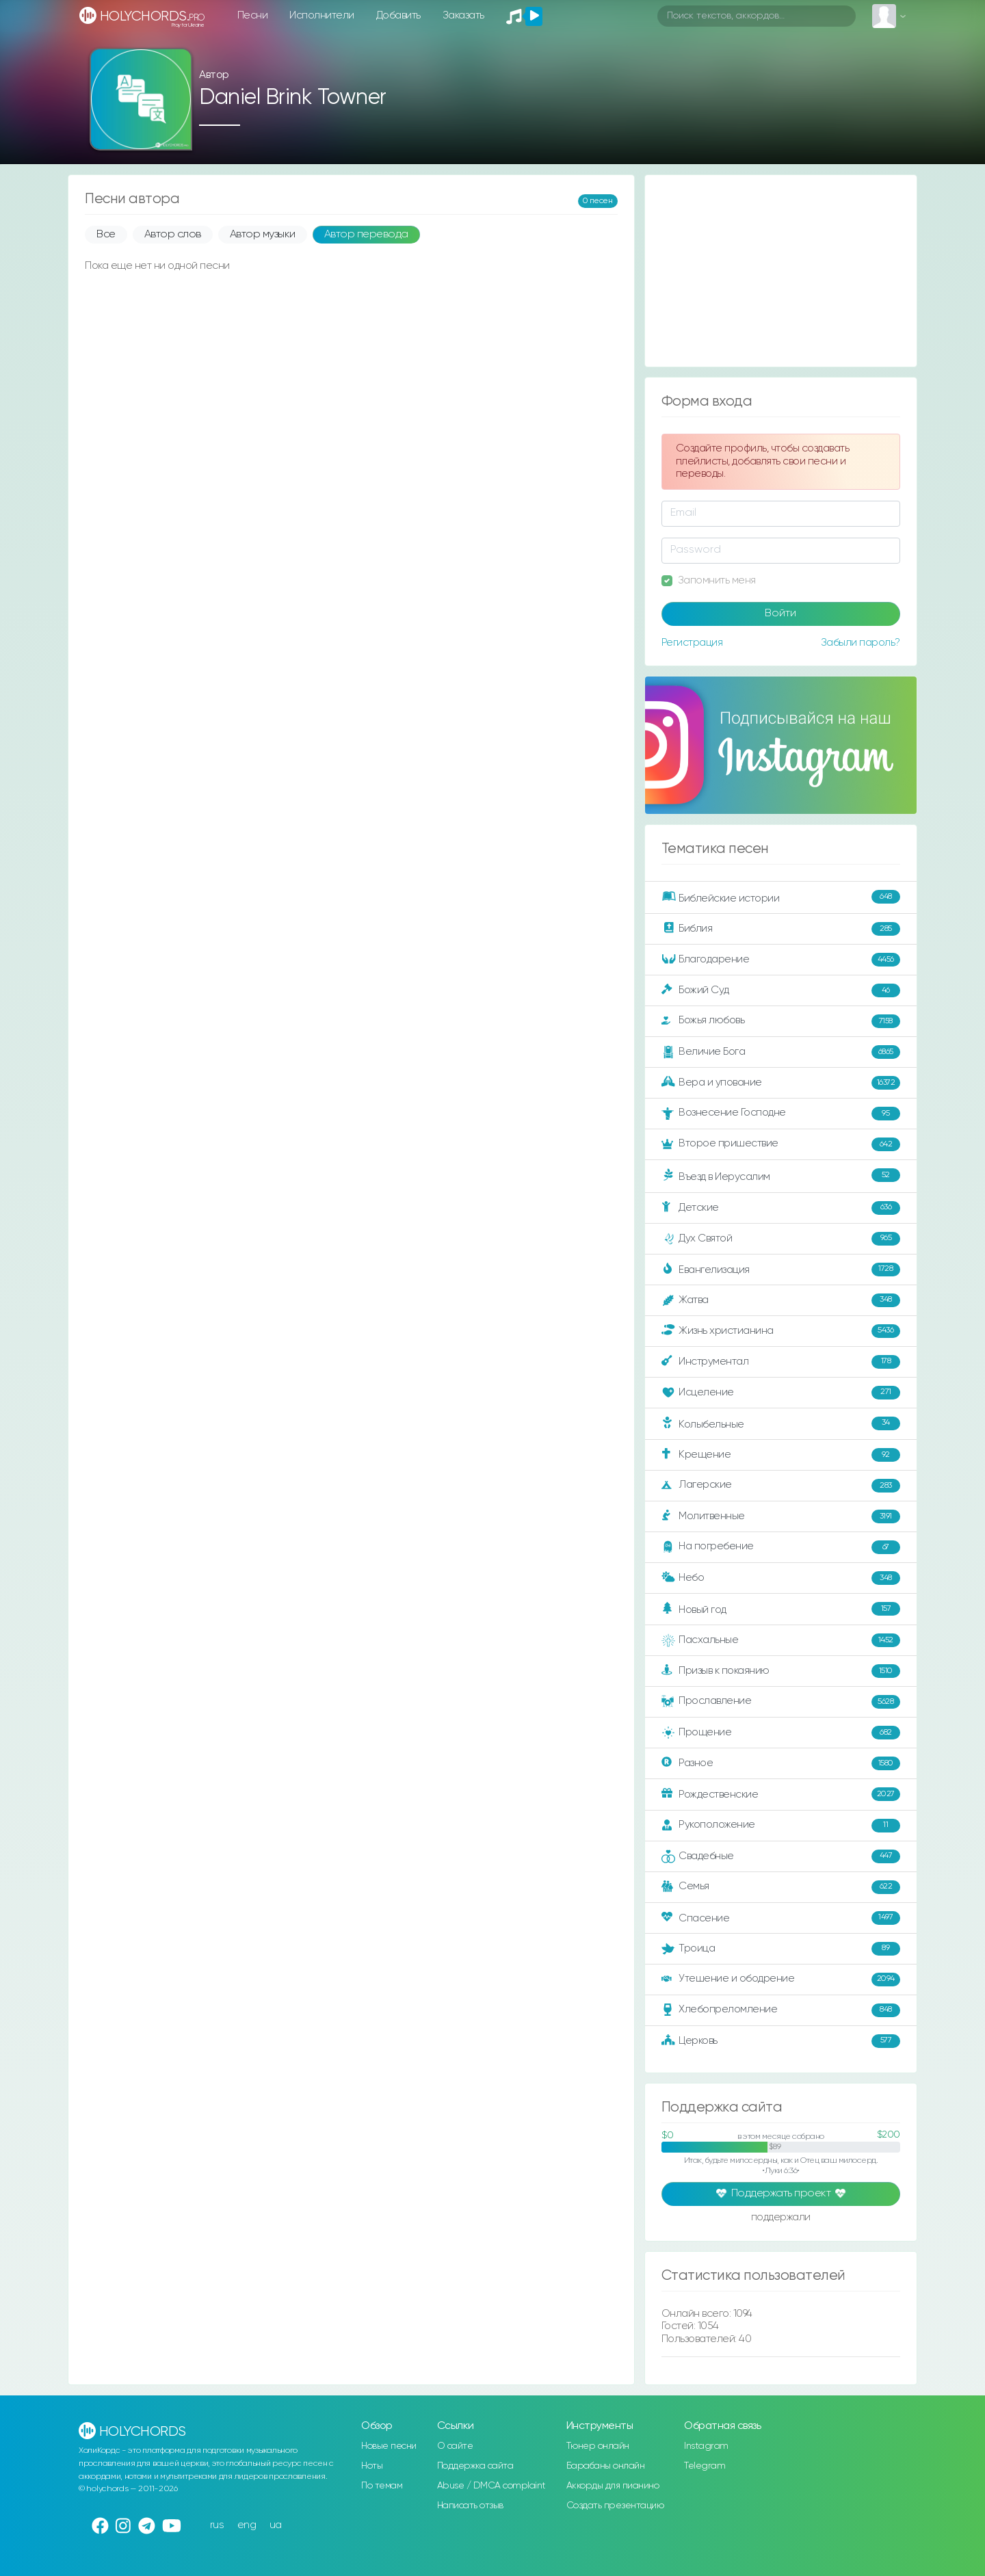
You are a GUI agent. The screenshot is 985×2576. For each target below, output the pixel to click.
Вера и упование (780, 1083)
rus (217, 2525)
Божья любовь (780, 1021)
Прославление (780, 1702)
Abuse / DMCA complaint (491, 2485)
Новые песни (389, 2446)
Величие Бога (780, 1052)
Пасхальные (780, 1640)
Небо (780, 1578)
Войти (780, 613)
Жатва (780, 1300)
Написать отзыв (470, 2505)
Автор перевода (366, 234)
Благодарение (780, 960)
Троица (780, 1949)
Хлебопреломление (780, 2010)
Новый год (780, 1609)
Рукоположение (780, 1825)
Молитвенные (780, 1516)
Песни (252, 15)
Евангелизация (780, 1269)
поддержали (781, 2218)
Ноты (371, 2466)
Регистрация (692, 643)
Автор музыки (263, 234)
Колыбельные (780, 1424)
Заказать (463, 15)
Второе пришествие (780, 1144)
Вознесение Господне (780, 1113)
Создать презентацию (615, 2505)
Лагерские (780, 1486)
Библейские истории (780, 897)
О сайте (455, 2446)
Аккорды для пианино (612, 2485)
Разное (780, 1763)
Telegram (704, 2466)
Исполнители (321, 15)
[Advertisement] (781, 271)
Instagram (706, 2446)
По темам (381, 2485)
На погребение (780, 1547)
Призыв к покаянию (780, 1671)
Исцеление (780, 1392)
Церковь (780, 2041)
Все (106, 234)
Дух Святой (780, 1239)
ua (276, 2525)
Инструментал (780, 1362)
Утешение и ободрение (780, 1979)
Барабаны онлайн (605, 2466)
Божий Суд (780, 990)
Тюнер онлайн (597, 2446)
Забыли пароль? (860, 643)
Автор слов (172, 234)
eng (247, 2525)
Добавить (398, 15)
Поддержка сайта (475, 2466)
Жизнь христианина (780, 1331)
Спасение (780, 1918)
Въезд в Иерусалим (780, 1175)
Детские (780, 1208)
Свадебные (780, 1856)
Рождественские (780, 1794)
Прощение (780, 1732)
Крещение (780, 1455)
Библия (780, 929)
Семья (780, 1887)
